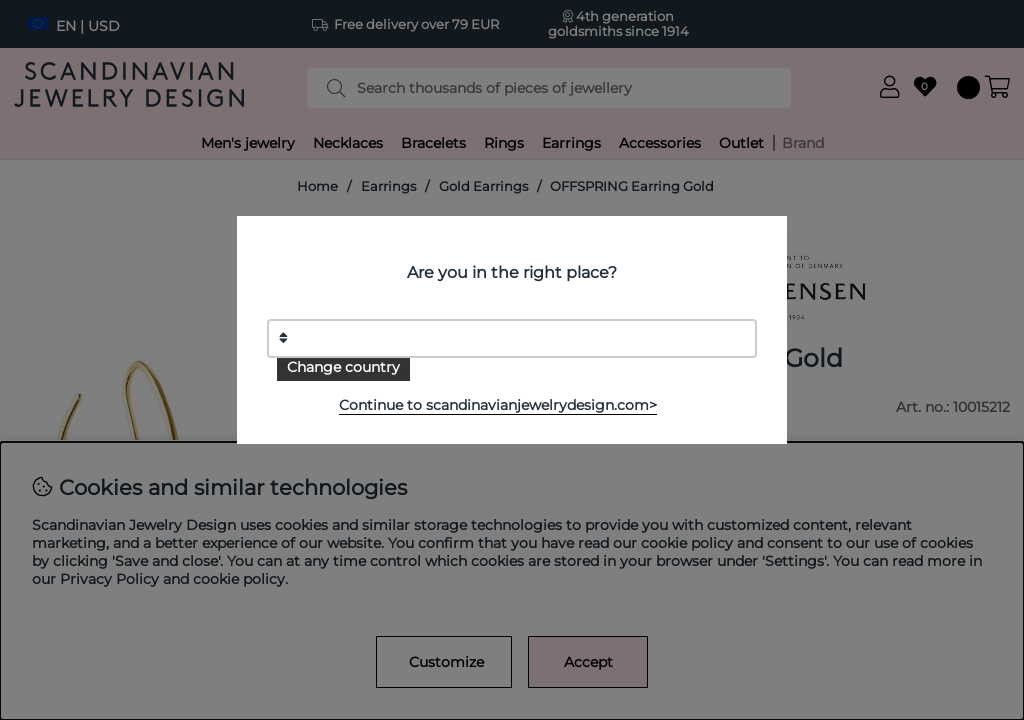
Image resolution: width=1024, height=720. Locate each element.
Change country (343, 367)
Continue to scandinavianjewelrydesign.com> (498, 405)
